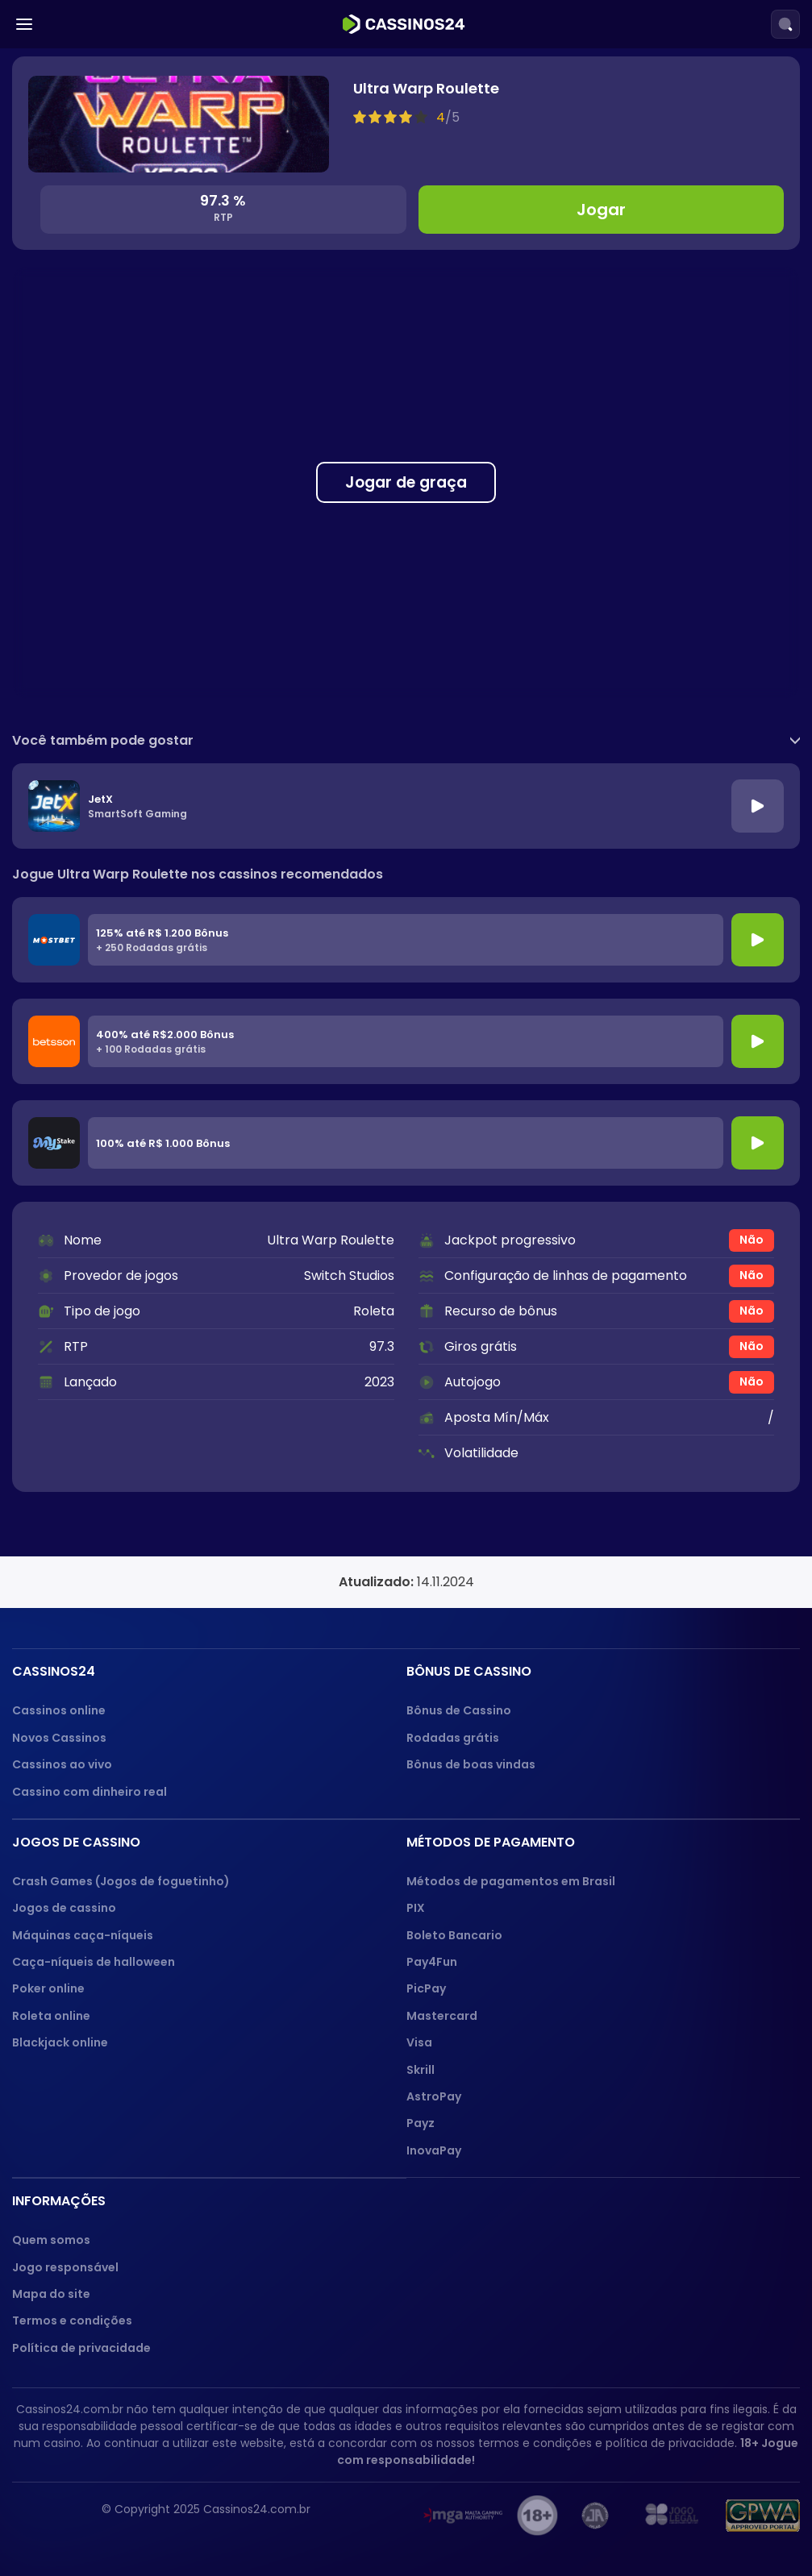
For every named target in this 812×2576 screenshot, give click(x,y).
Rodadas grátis (452, 1738)
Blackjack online (60, 2042)
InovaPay (433, 2150)
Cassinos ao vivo (62, 1764)
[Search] (785, 24)
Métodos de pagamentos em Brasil (510, 1881)
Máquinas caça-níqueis (82, 1935)
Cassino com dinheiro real (89, 1792)
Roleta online (51, 2016)
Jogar (601, 209)
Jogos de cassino (64, 1908)
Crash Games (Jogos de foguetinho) (121, 1881)
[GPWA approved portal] (763, 2515)
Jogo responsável (65, 2267)
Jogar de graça (406, 482)
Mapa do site (51, 2294)
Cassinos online (59, 1710)
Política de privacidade (81, 2348)
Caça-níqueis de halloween (93, 1962)
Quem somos (51, 2240)
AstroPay (433, 2096)
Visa (419, 2042)
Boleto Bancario (454, 1935)
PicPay (426, 1988)
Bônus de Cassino (458, 1710)
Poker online (48, 1988)
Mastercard (441, 2016)
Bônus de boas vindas (470, 1764)
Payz (420, 2123)
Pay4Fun (431, 1962)
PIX (415, 1908)
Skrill (420, 2070)
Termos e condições (72, 2320)
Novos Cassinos (59, 1738)
